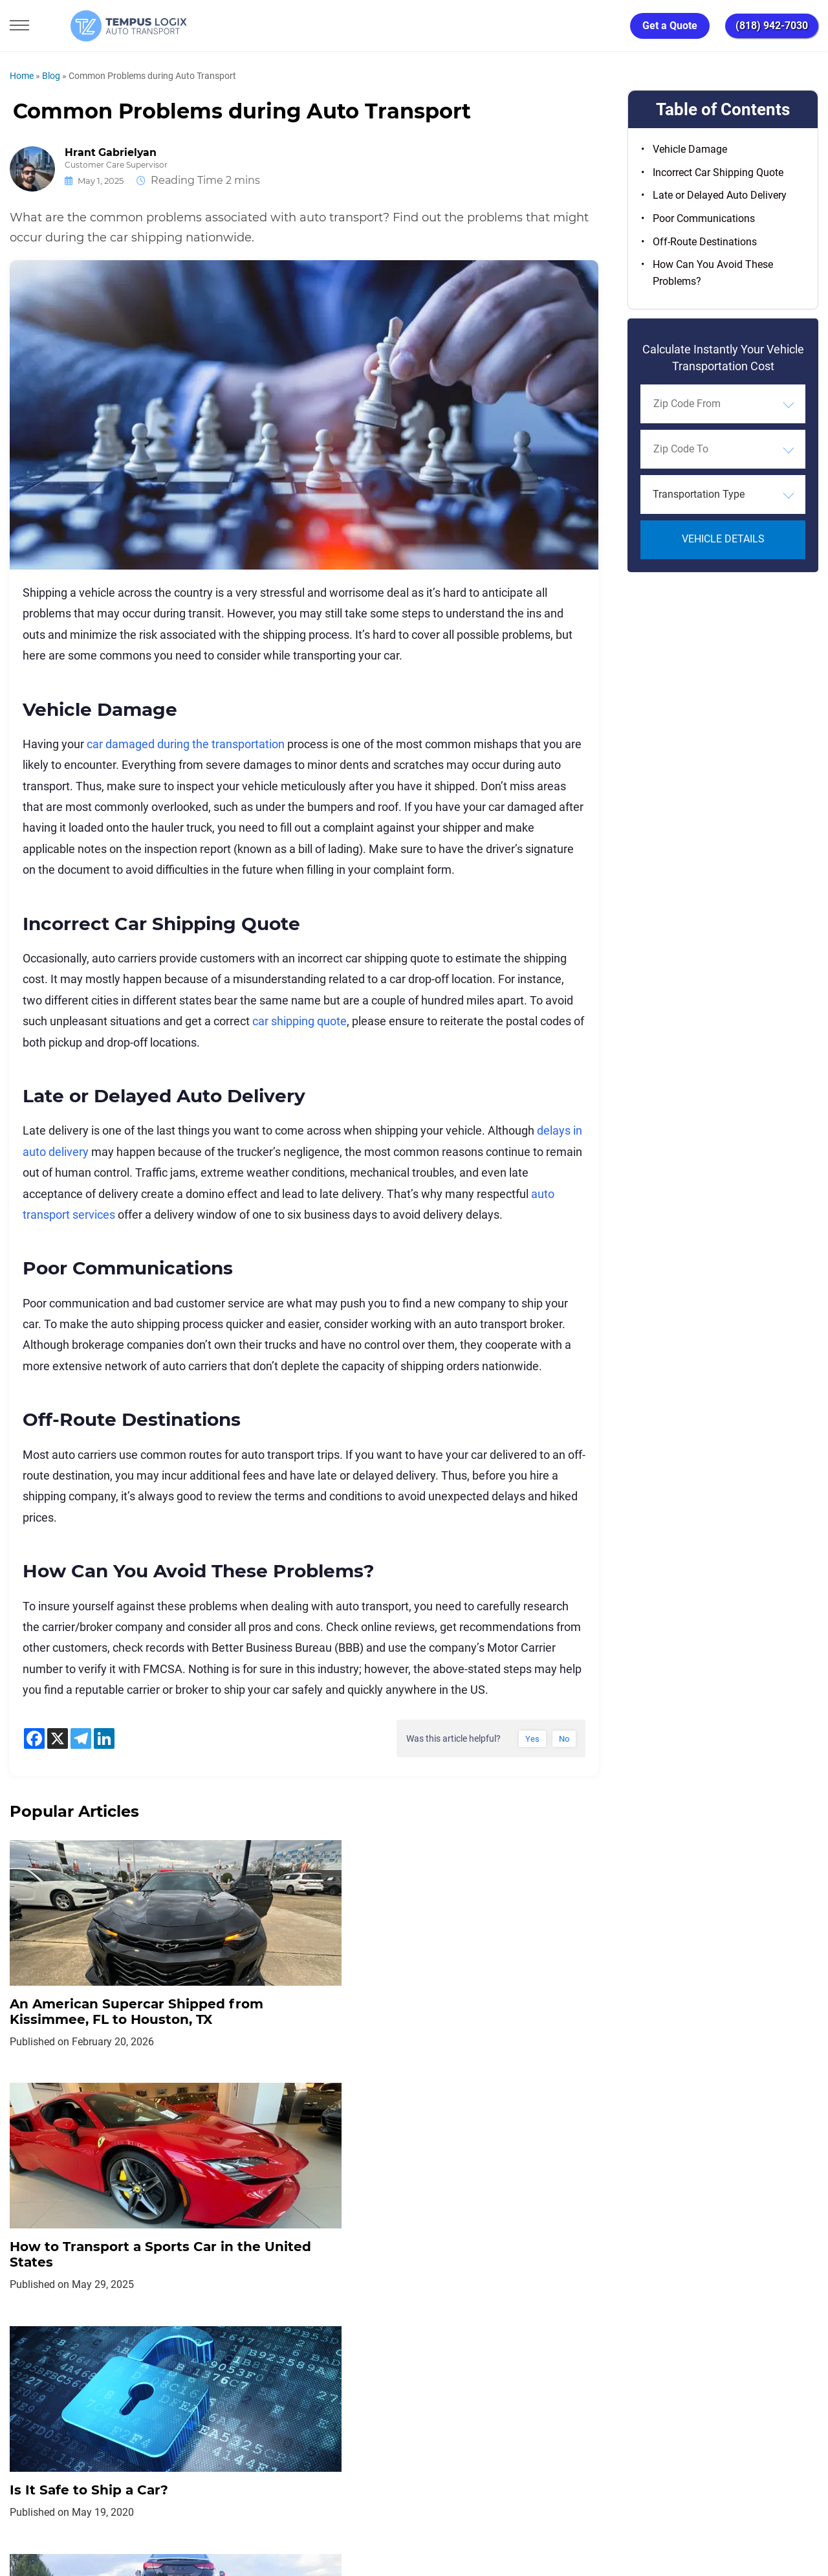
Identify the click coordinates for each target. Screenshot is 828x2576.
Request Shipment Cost (614, 2370)
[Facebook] (34, 1738)
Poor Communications (704, 218)
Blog (51, 76)
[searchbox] (712, 403)
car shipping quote (299, 1021)
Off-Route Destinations (705, 242)
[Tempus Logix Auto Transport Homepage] (96, 25)
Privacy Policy (247, 2370)
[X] (57, 1738)
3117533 (68, 2518)
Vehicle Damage (690, 149)
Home (22, 76)
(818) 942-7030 (771, 25)
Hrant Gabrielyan (111, 153)
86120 (145, 2518)
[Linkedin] (104, 1738)
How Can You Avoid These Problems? (713, 272)
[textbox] (723, 494)
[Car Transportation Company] (21, 2428)
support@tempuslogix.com (141, 2503)
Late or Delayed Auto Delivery (720, 195)
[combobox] (722, 403)
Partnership (459, 2370)
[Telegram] (81, 1738)
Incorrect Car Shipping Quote (718, 172)
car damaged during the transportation (186, 744)
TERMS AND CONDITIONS (355, 2370)
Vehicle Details (723, 539)
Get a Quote (669, 25)
